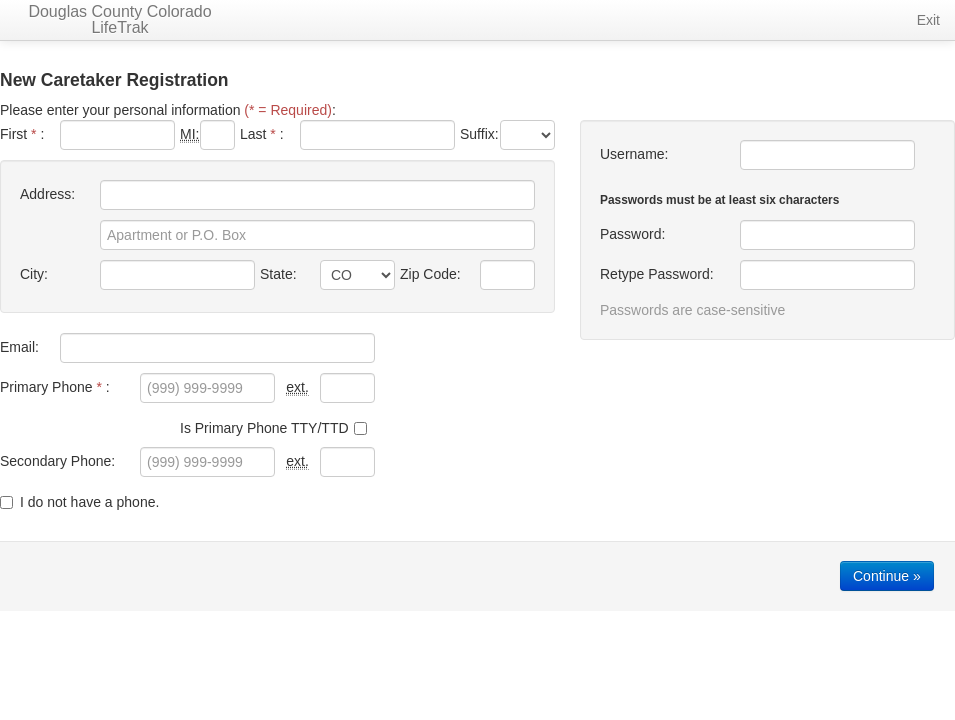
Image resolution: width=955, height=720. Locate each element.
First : (22, 134)
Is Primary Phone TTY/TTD (273, 428)
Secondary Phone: (57, 461)
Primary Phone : (55, 387)
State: (278, 274)
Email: (19, 347)
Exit (928, 20)
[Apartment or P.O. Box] (317, 235)
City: (34, 274)
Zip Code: (430, 274)
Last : (262, 134)
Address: (47, 194)
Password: (632, 234)
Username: (634, 154)
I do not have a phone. (79, 502)
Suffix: (477, 134)
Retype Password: (657, 274)
